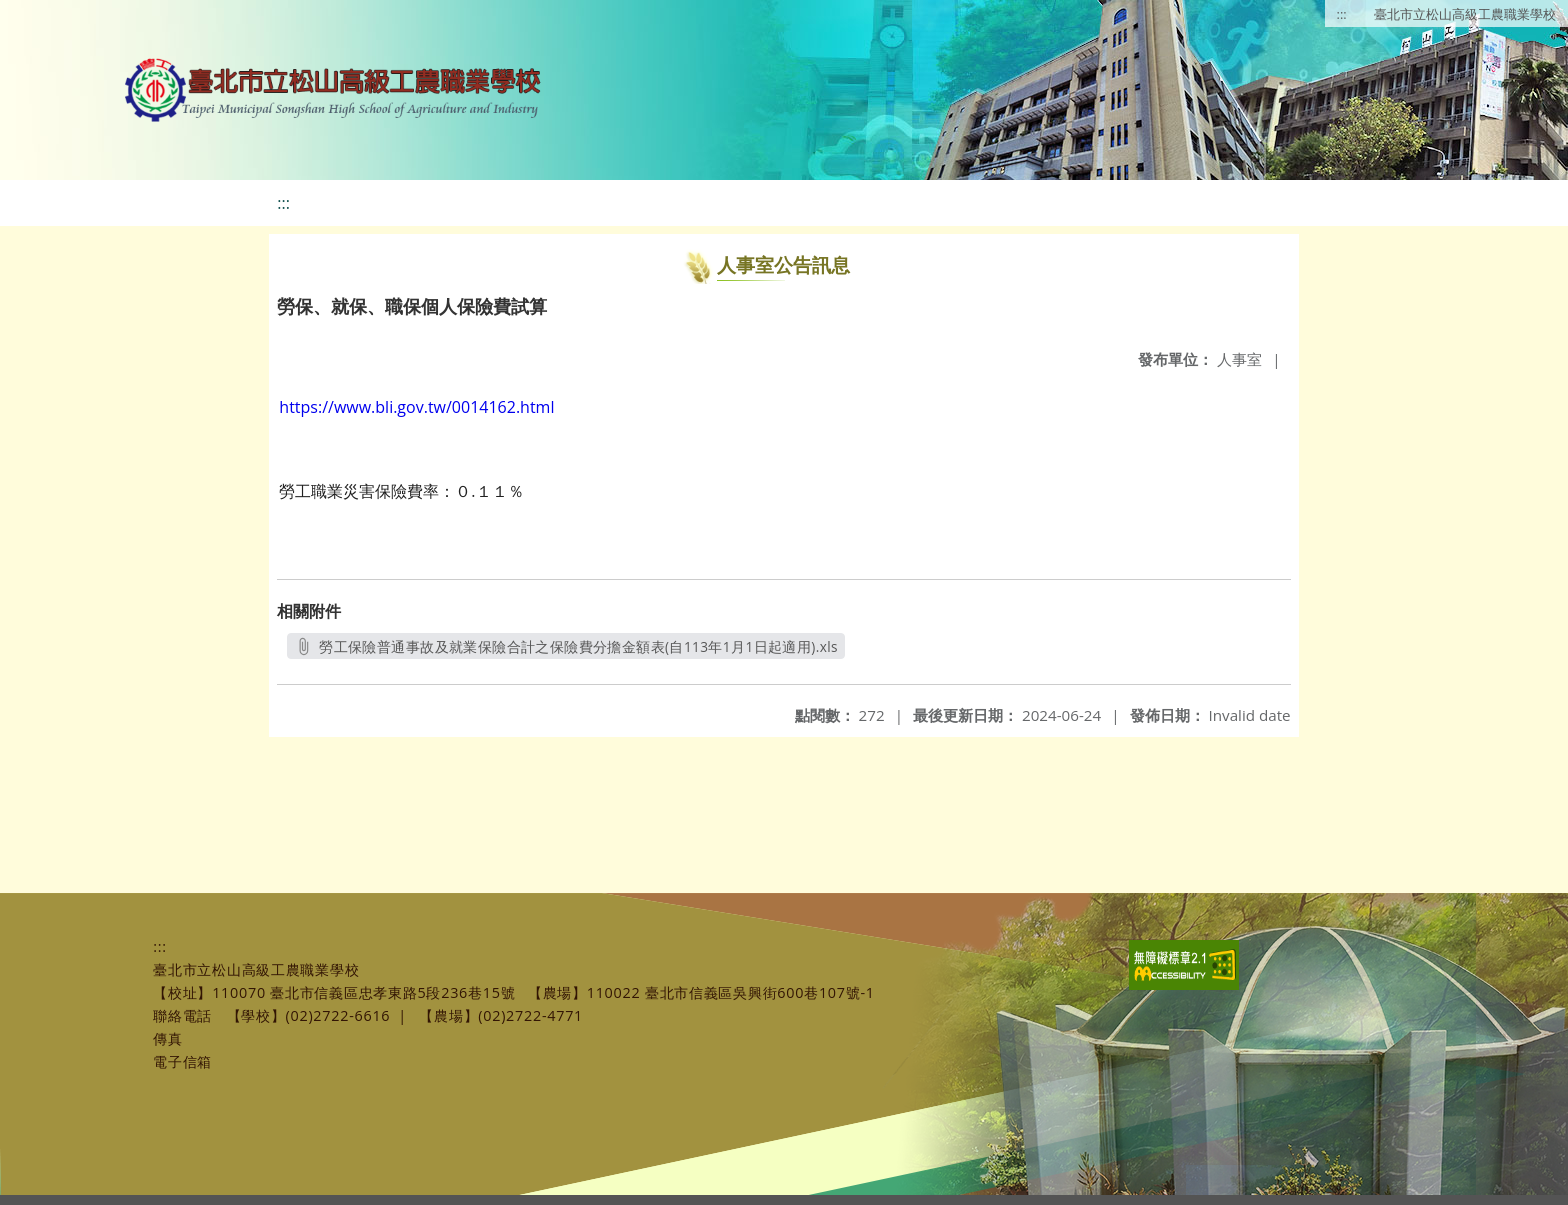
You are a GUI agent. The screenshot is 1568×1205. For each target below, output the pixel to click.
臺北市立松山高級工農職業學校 (1465, 14)
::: (1342, 14)
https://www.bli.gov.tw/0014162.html (416, 407)
